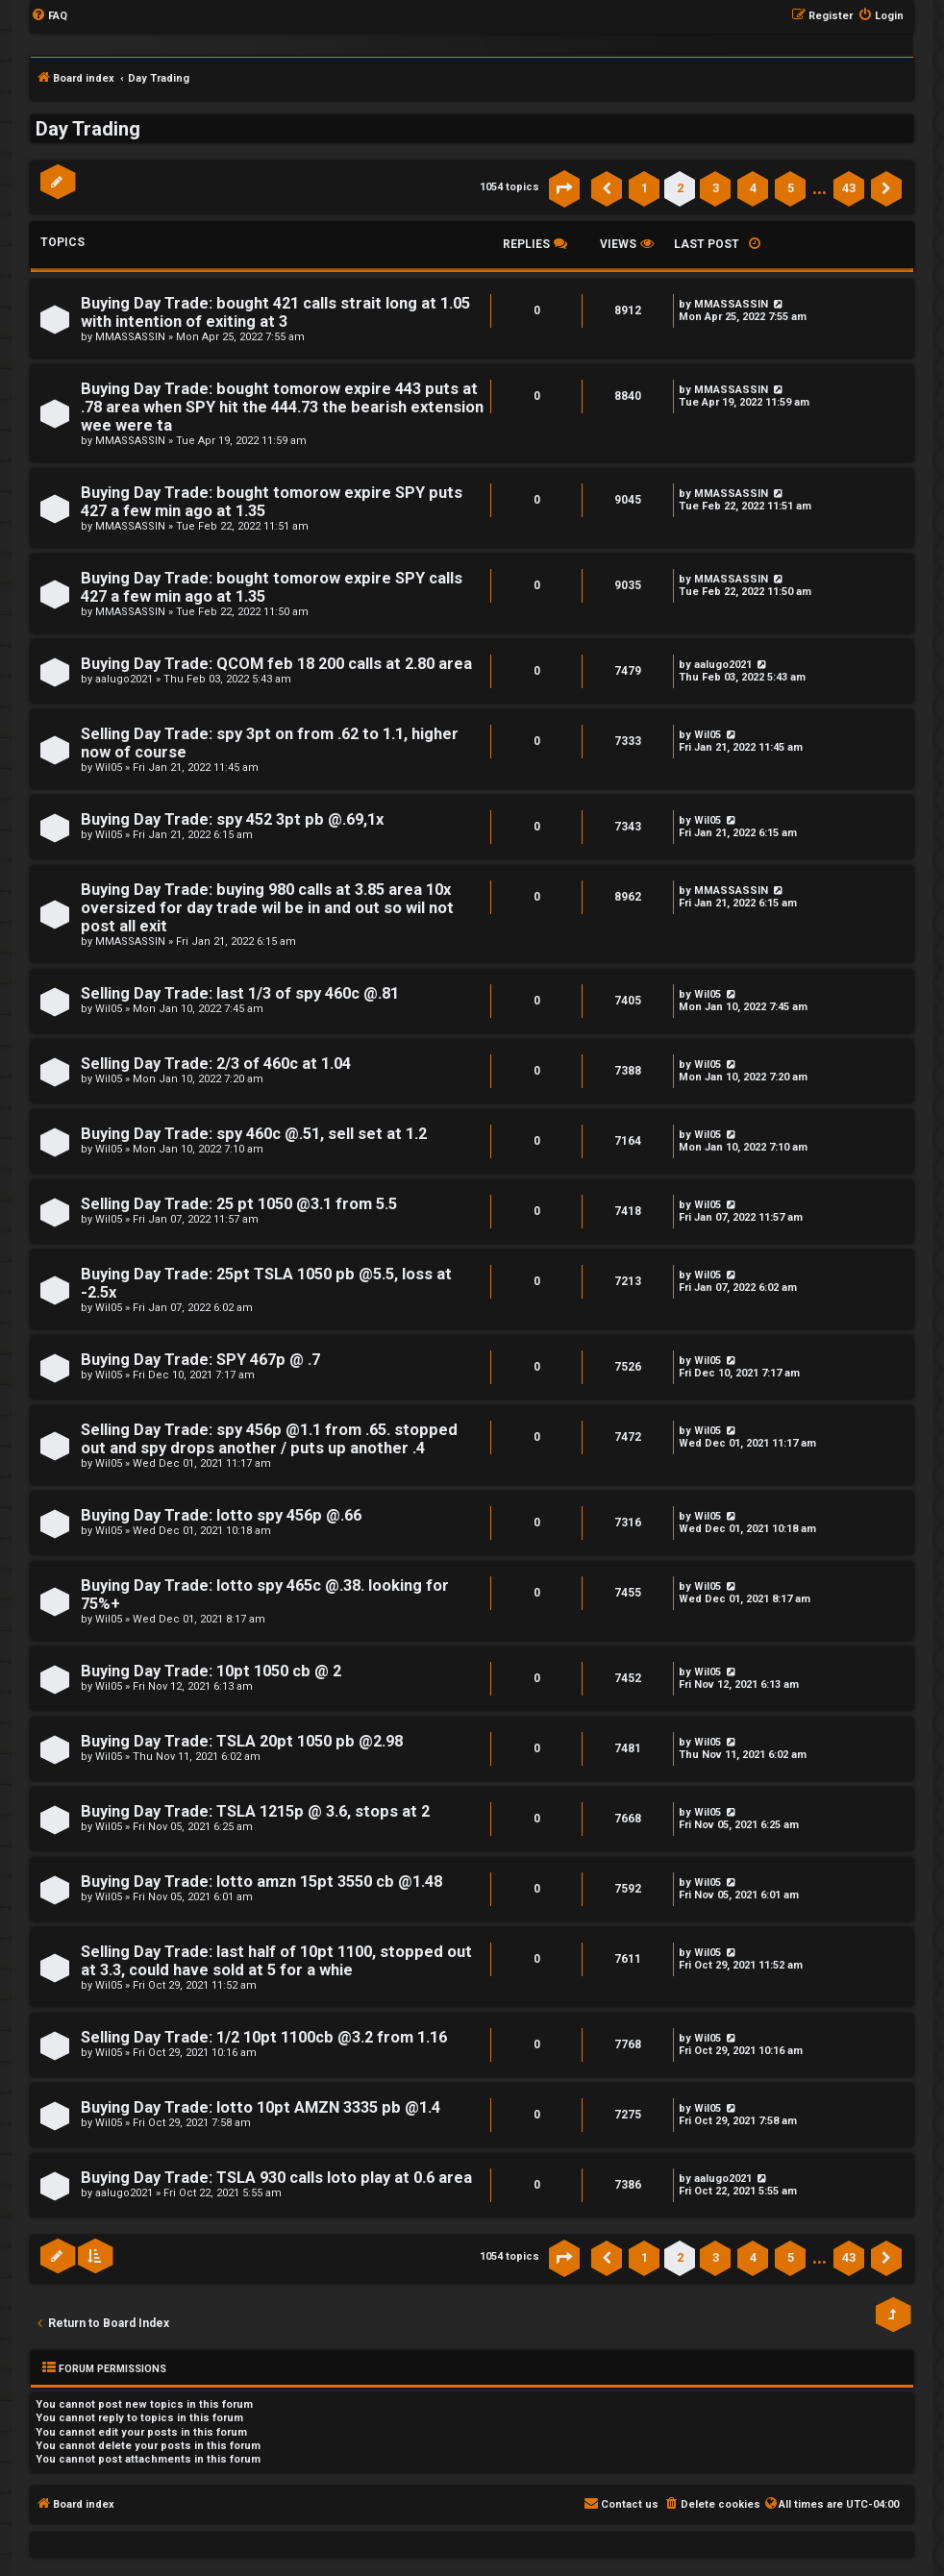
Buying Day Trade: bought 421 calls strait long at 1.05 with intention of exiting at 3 (275, 312)
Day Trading (88, 128)
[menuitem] (49, 16)
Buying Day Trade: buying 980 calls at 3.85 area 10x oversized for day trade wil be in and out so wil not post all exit (267, 907)
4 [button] (753, 188)
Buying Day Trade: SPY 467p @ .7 (200, 1359)
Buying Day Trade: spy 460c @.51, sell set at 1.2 (254, 1134)
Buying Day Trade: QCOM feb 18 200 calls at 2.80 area (276, 664)
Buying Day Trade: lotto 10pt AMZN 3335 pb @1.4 (260, 2107)
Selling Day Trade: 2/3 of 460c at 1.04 (216, 1063)
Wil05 (108, 767)
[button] (564, 188)
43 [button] (849, 188)
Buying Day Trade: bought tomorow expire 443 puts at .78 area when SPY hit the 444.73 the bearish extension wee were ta (282, 407)
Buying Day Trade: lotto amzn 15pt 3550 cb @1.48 (261, 1881)
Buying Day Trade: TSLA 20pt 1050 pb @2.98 (242, 1741)
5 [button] (790, 188)
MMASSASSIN (130, 337)
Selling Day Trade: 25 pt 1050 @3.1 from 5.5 (239, 1204)
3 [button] (715, 188)
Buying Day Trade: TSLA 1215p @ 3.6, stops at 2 (255, 1811)
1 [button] (644, 188)
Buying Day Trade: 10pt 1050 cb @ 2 (211, 1671)
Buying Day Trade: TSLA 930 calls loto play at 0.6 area (276, 2177)
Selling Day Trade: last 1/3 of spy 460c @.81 (240, 993)
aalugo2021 (124, 679)
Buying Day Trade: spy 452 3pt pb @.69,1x (232, 819)
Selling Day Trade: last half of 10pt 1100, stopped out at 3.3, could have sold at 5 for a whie (276, 1961)
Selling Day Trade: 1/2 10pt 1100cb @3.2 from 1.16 (264, 2037)
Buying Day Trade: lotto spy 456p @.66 (221, 1515)
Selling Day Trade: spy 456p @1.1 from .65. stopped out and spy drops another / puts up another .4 (269, 1439)
